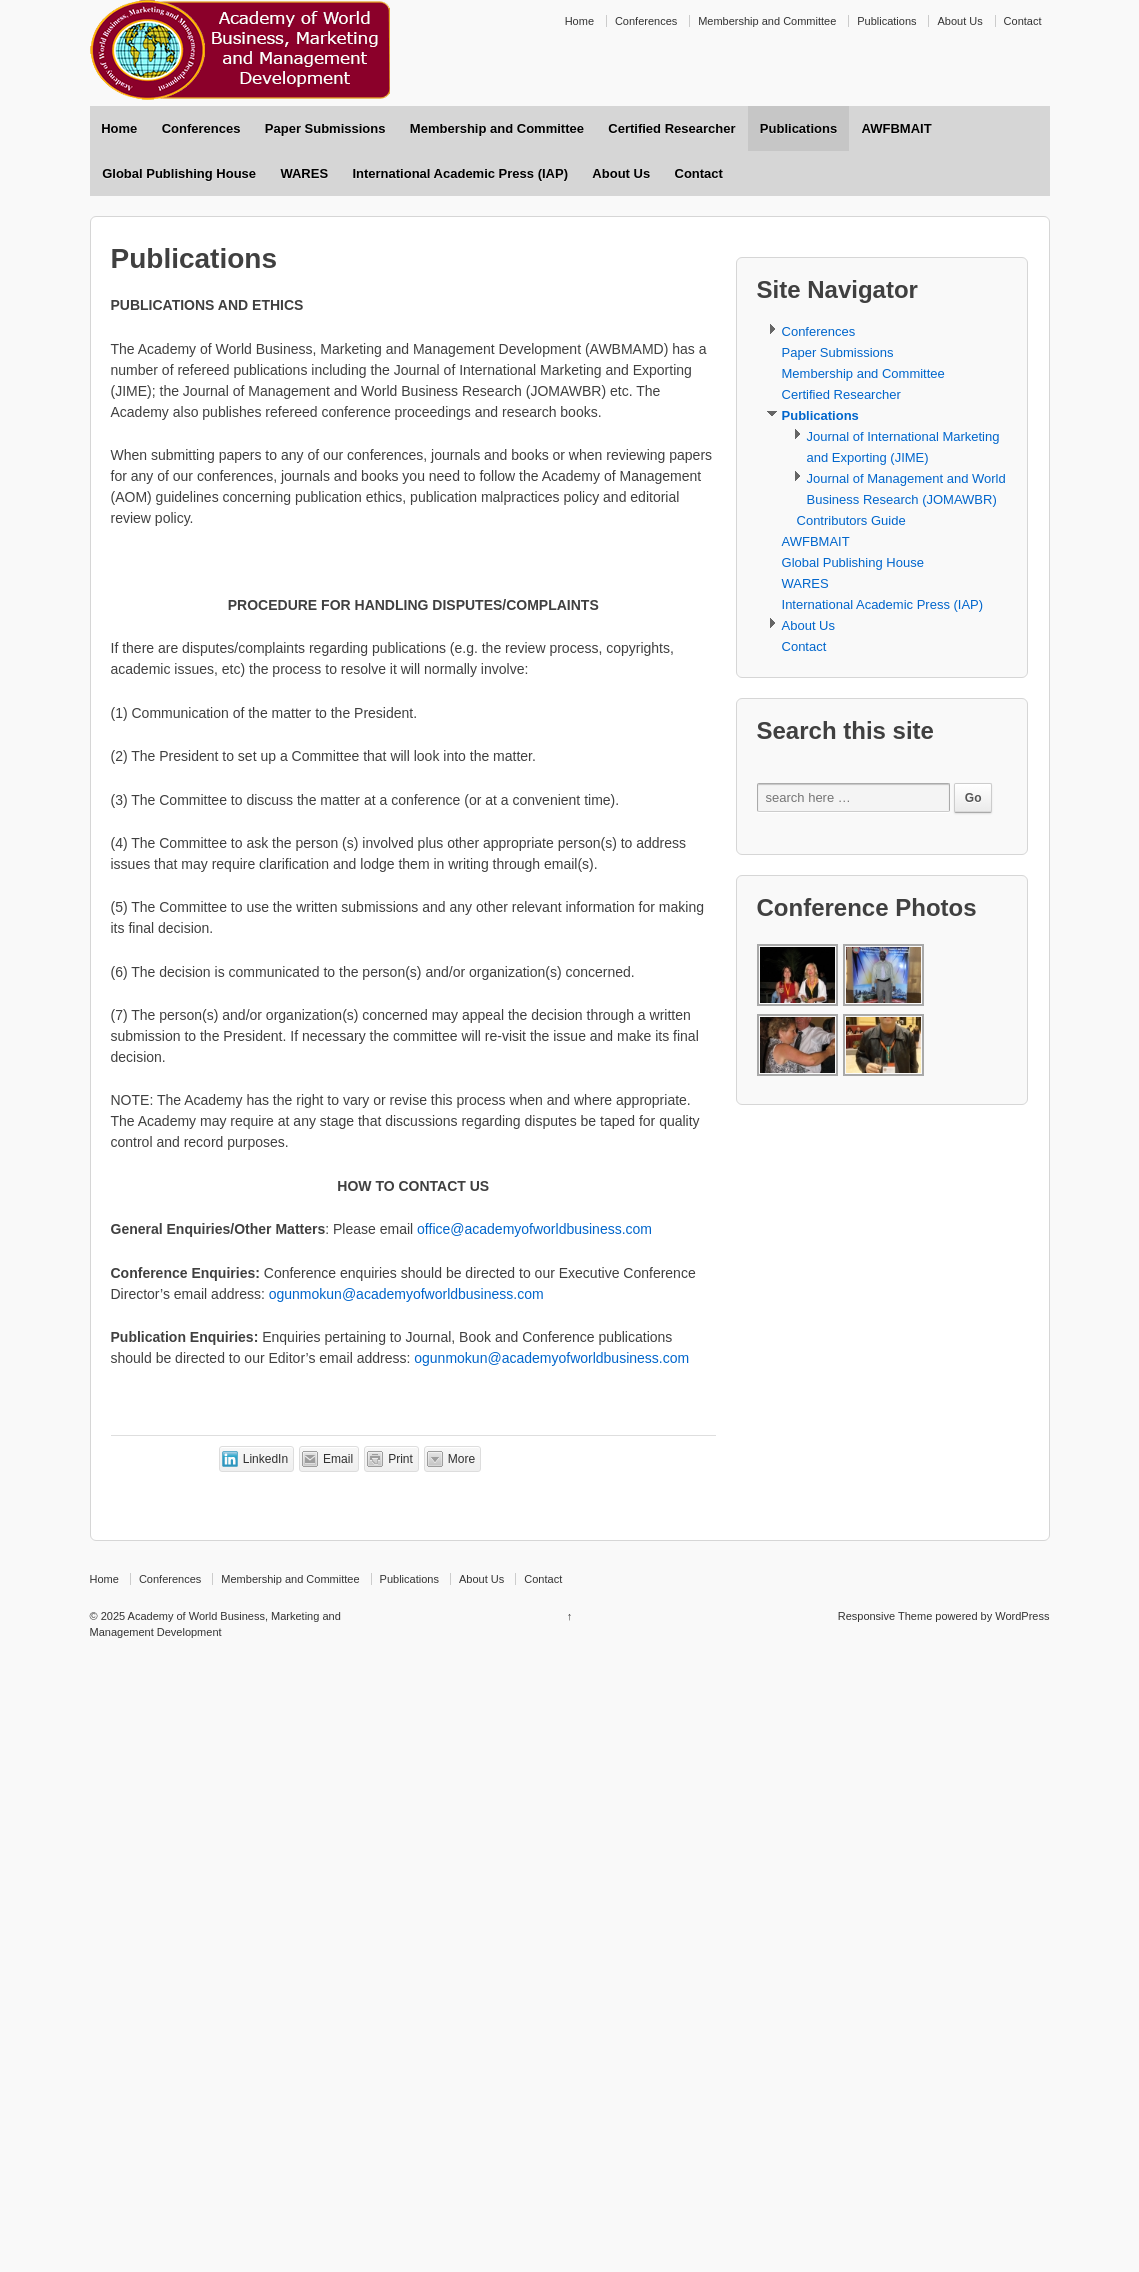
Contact (1023, 21)
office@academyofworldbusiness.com (534, 1229)
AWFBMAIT (897, 128)
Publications (886, 21)
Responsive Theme (885, 1616)
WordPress (1022, 1616)
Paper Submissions (325, 128)
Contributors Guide (851, 520)
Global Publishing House (179, 173)
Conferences (646, 21)
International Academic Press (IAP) (460, 173)
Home (579, 21)
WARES (304, 173)
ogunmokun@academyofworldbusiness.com (406, 1294)
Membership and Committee (767, 21)
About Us (959, 21)
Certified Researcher (671, 128)
